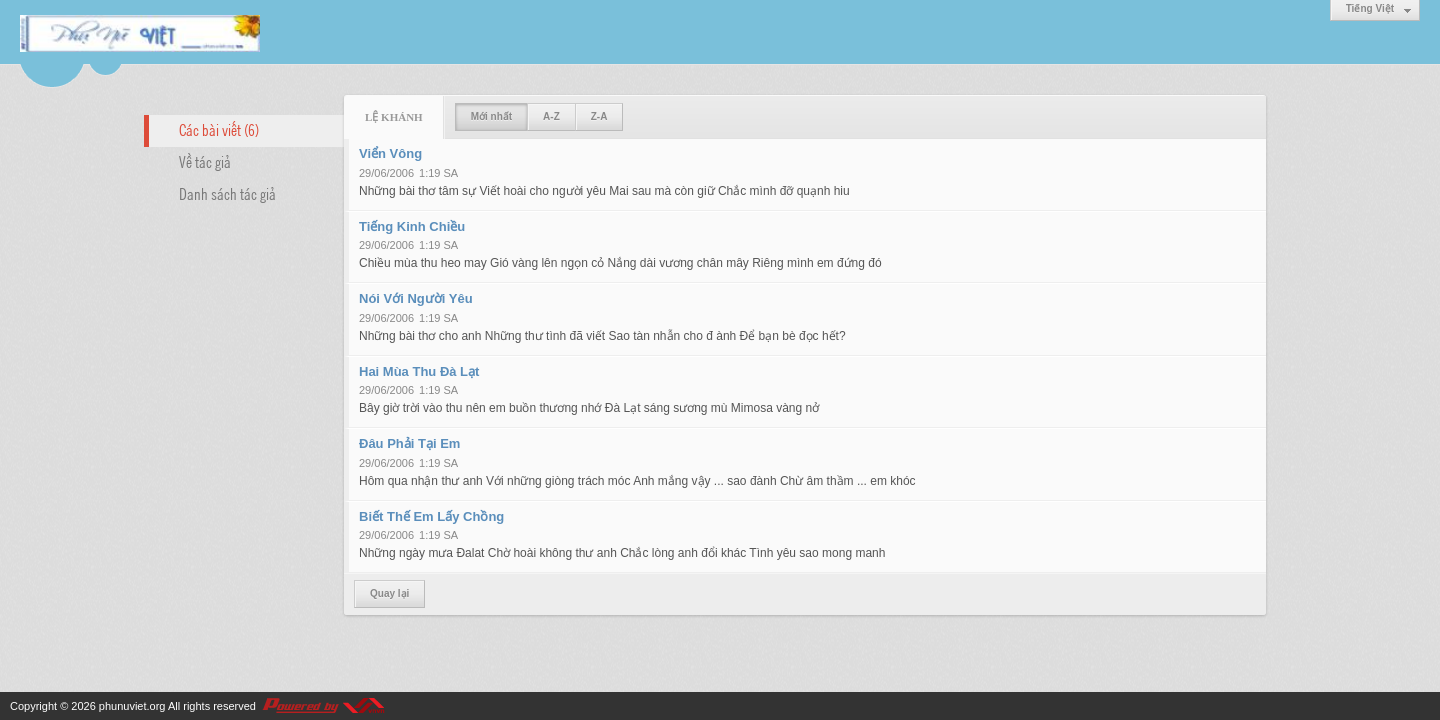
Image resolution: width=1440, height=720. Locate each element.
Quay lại (389, 593)
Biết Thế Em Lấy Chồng (431, 516)
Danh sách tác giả (227, 193)
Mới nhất (491, 116)
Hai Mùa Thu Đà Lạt (419, 371)
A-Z (551, 116)
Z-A (599, 116)
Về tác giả (205, 161)
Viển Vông (390, 153)
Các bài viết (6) (219, 129)
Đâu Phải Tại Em (409, 443)
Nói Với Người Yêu (416, 298)
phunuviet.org (132, 706)
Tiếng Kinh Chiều (412, 226)
